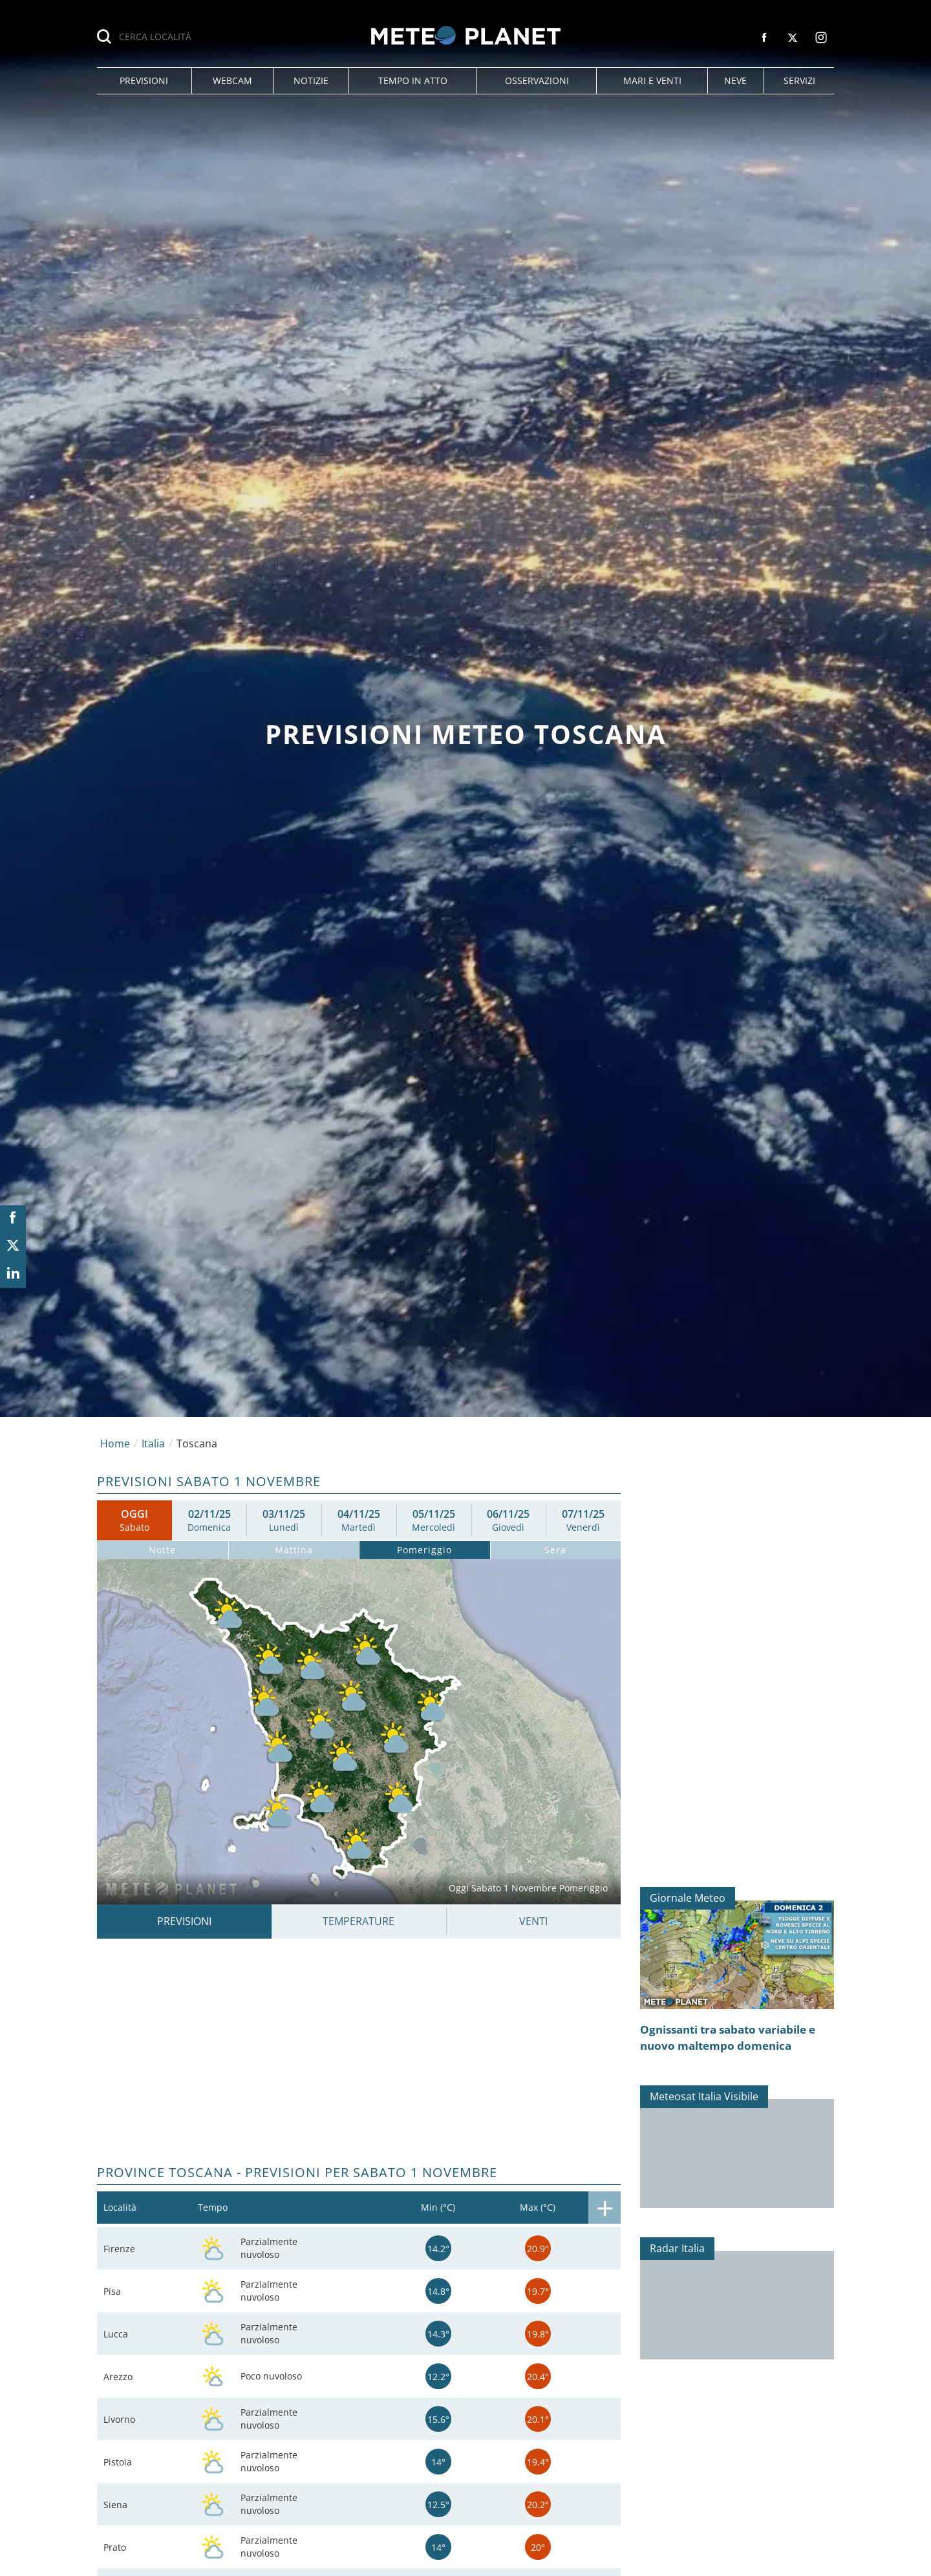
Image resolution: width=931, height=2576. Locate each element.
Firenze (119, 2248)
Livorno (119, 2419)
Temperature (358, 1921)
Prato (114, 2547)
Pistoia (117, 2462)
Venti (533, 1921)
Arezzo (118, 2376)
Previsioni (184, 1921)
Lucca (115, 2334)
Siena (115, 2504)
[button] (144, 81)
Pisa (112, 2291)
